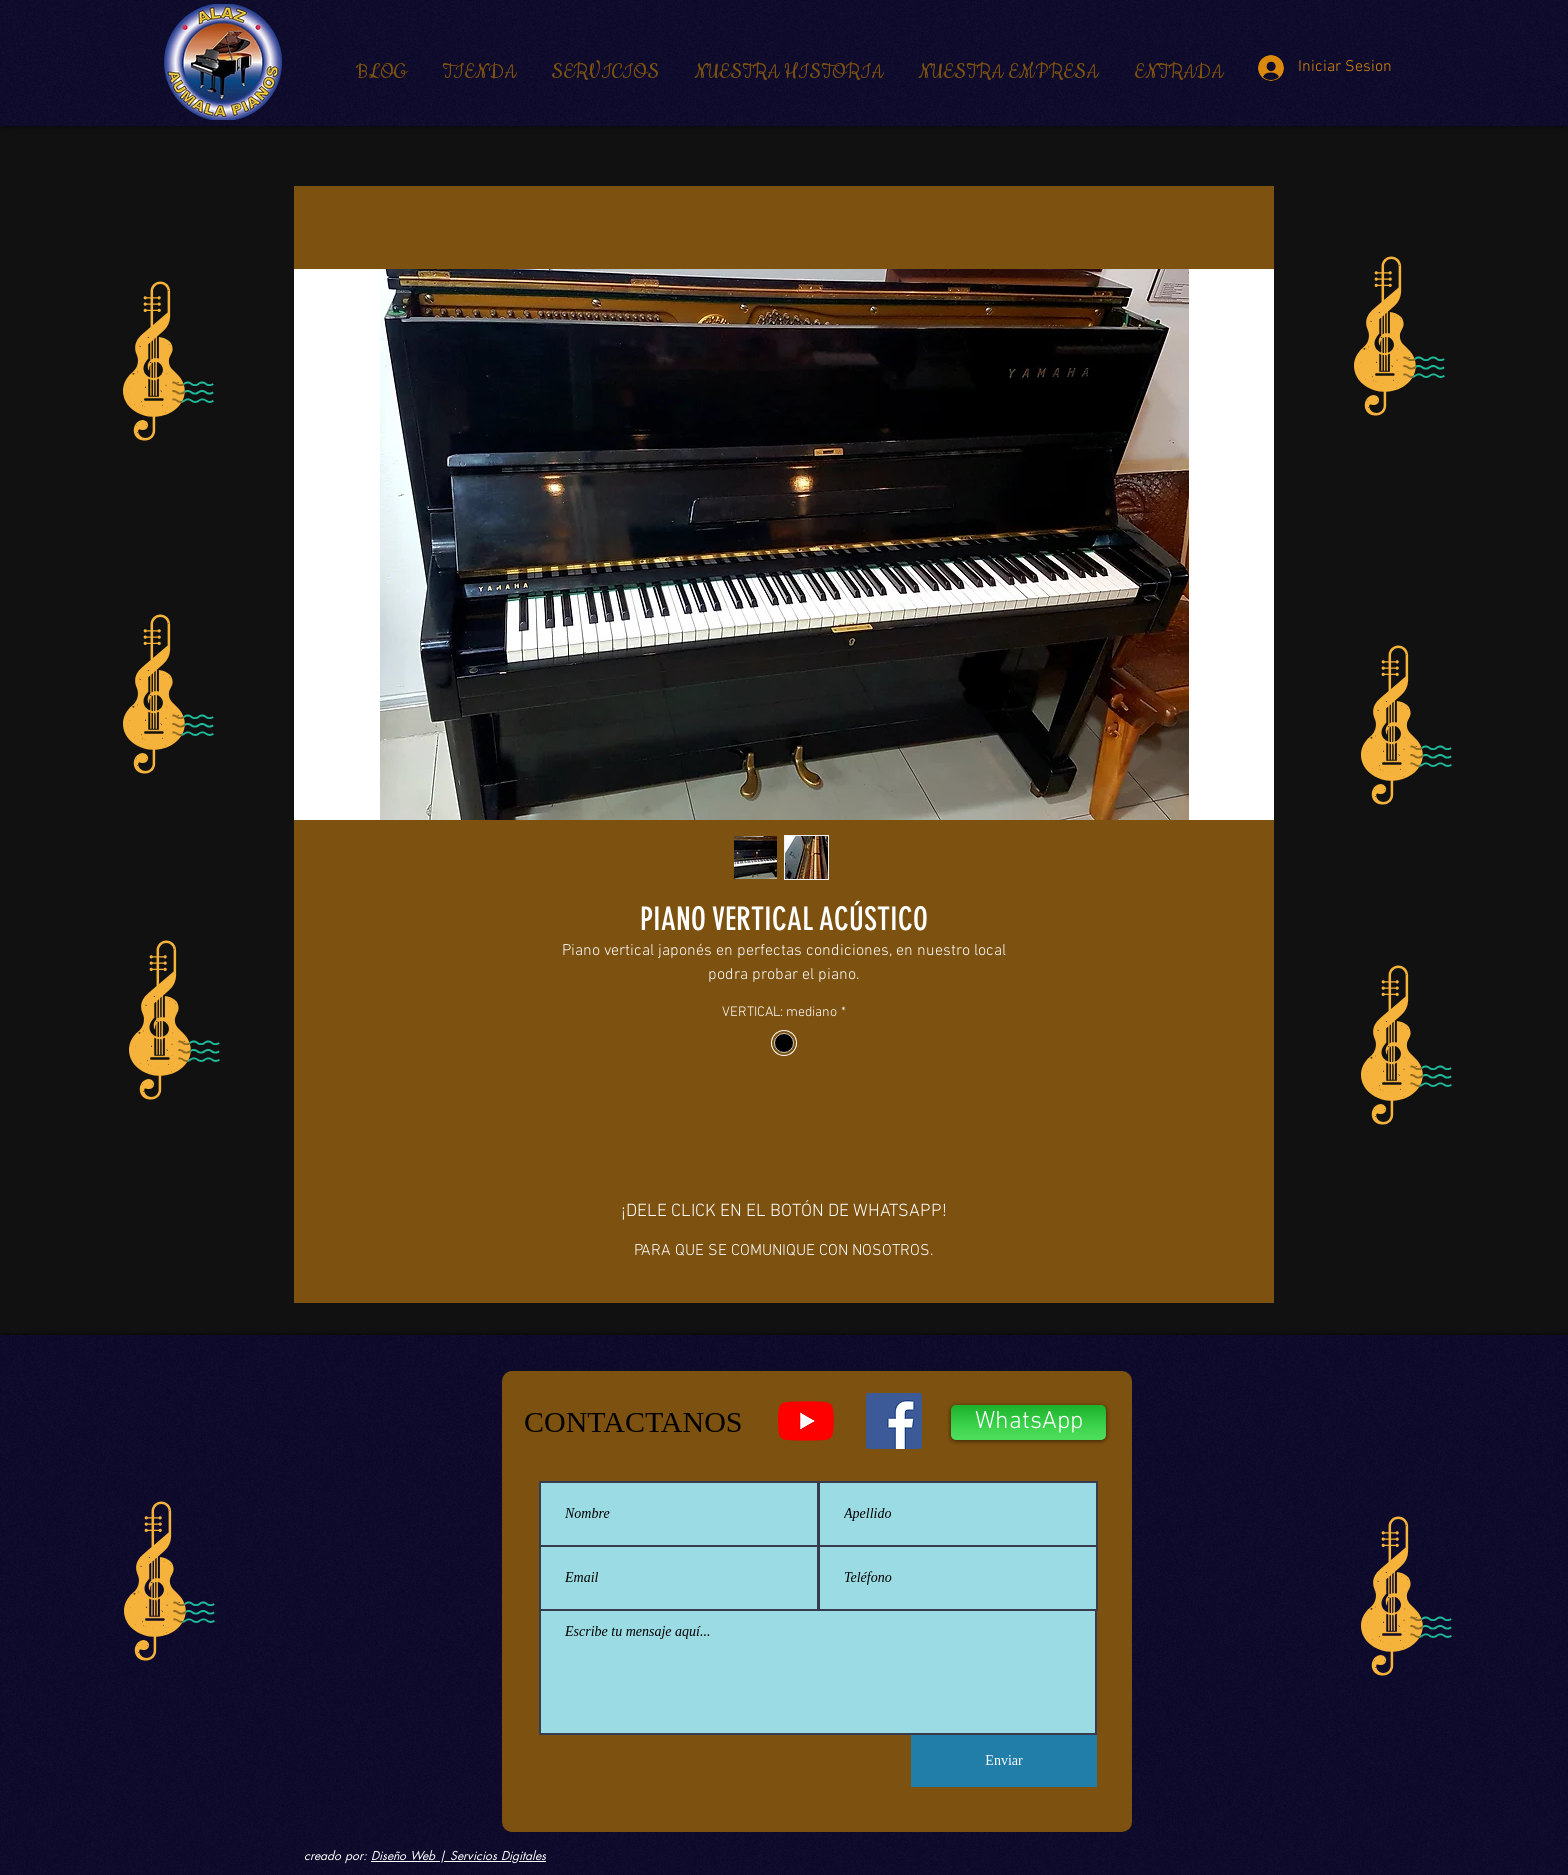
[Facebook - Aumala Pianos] (894, 1421)
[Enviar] (1004, 1761)
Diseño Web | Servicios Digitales (458, 1855)
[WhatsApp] (1028, 1422)
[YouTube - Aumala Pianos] (806, 1421)
